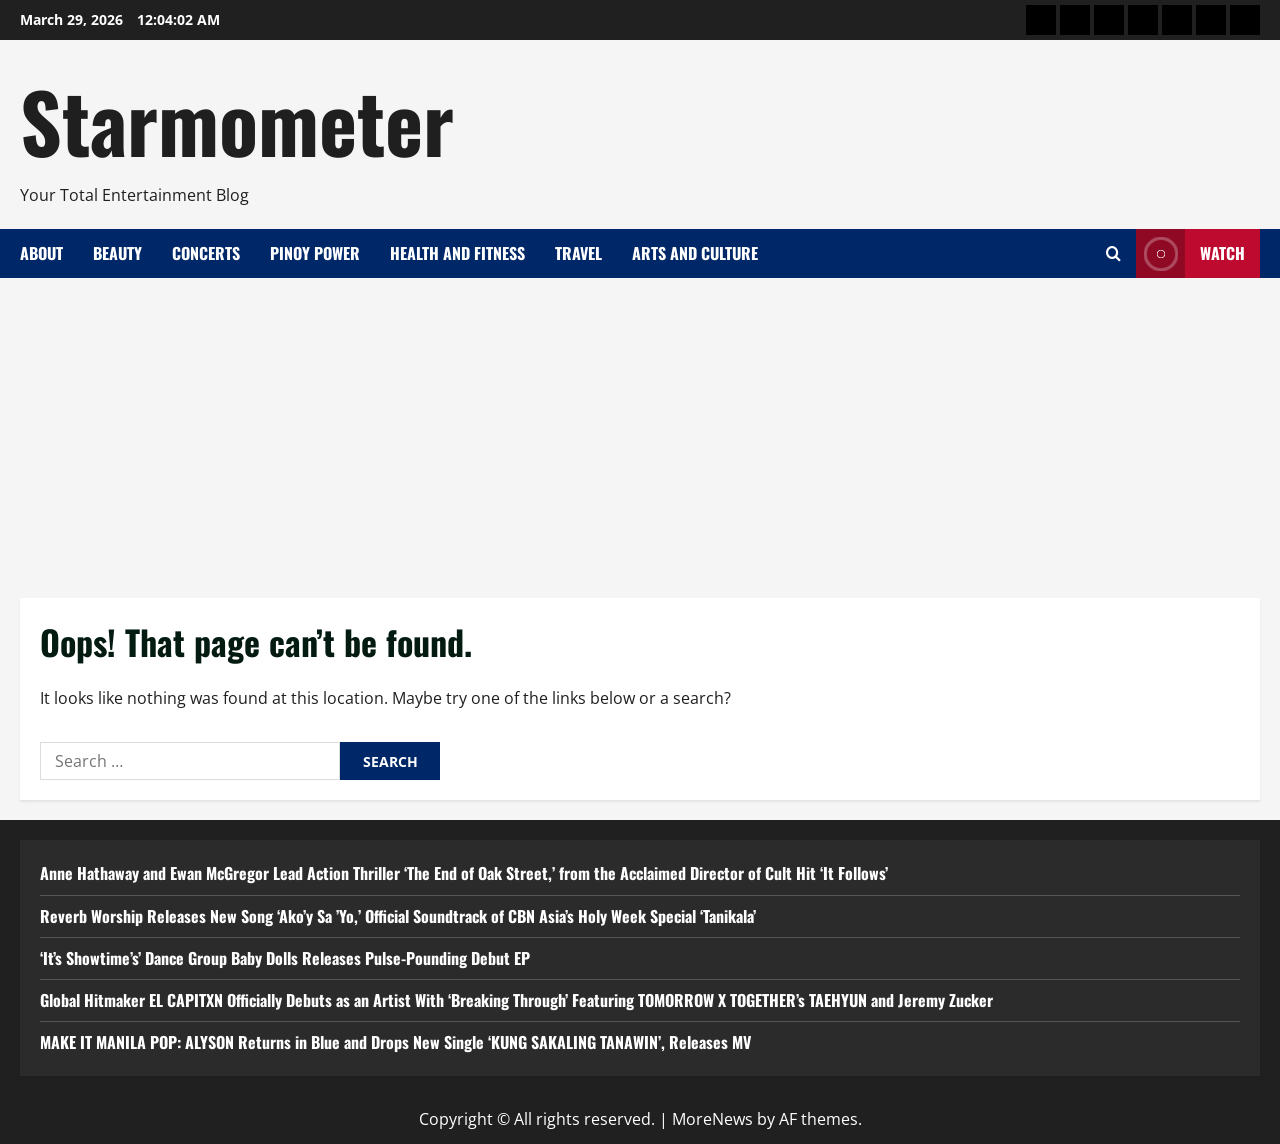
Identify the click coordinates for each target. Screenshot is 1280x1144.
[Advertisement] (640, 428)
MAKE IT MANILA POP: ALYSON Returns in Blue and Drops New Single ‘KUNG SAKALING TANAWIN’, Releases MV (395, 1042)
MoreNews (712, 1119)
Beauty (117, 253)
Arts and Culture (695, 253)
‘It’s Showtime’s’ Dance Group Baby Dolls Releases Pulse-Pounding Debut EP (285, 958)
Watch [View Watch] (1190, 253)
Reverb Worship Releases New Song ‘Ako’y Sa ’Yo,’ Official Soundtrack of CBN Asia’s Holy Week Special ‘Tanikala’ (398, 916)
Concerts (206, 253)
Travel (578, 253)
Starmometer (237, 120)
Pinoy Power (315, 253)
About (41, 253)
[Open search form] (1113, 253)
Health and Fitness (457, 253)
